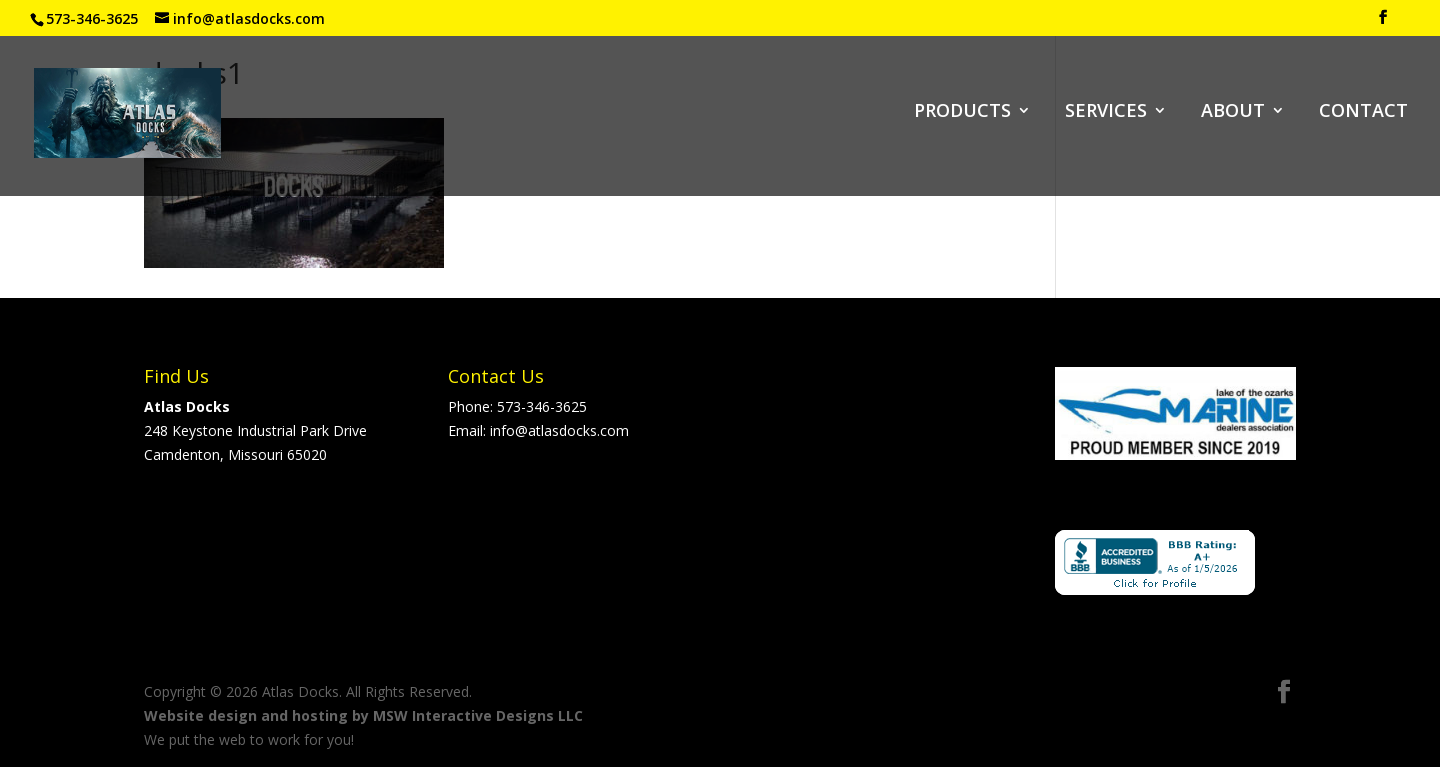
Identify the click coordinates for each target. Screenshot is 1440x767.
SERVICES (1106, 112)
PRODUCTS (962, 112)
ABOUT (1233, 112)
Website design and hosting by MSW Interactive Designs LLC (363, 715)
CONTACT (1363, 112)
